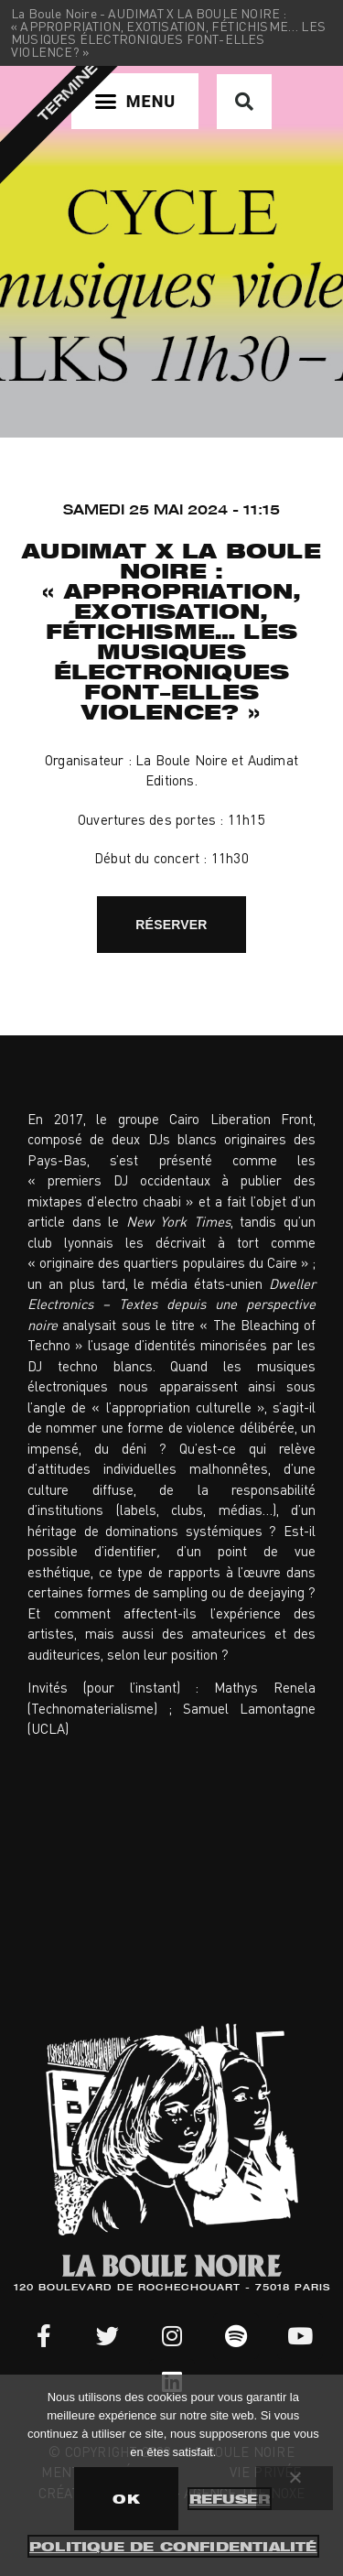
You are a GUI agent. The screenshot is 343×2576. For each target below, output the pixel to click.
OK (126, 2498)
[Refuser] (294, 2488)
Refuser (229, 2498)
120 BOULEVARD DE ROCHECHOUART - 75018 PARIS (172, 2288)
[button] (135, 101)
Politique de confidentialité (173, 2546)
